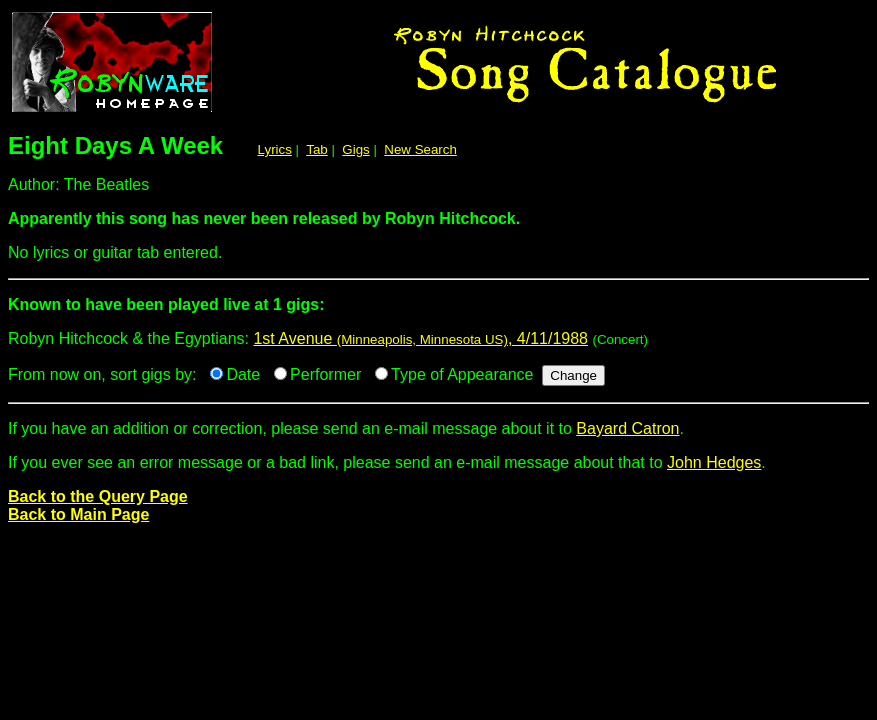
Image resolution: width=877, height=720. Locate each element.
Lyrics (275, 149)
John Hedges (714, 462)
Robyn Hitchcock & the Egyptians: (438, 312)
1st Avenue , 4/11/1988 (420, 338)
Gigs (355, 149)
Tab (317, 149)
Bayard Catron (627, 428)
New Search (420, 149)
